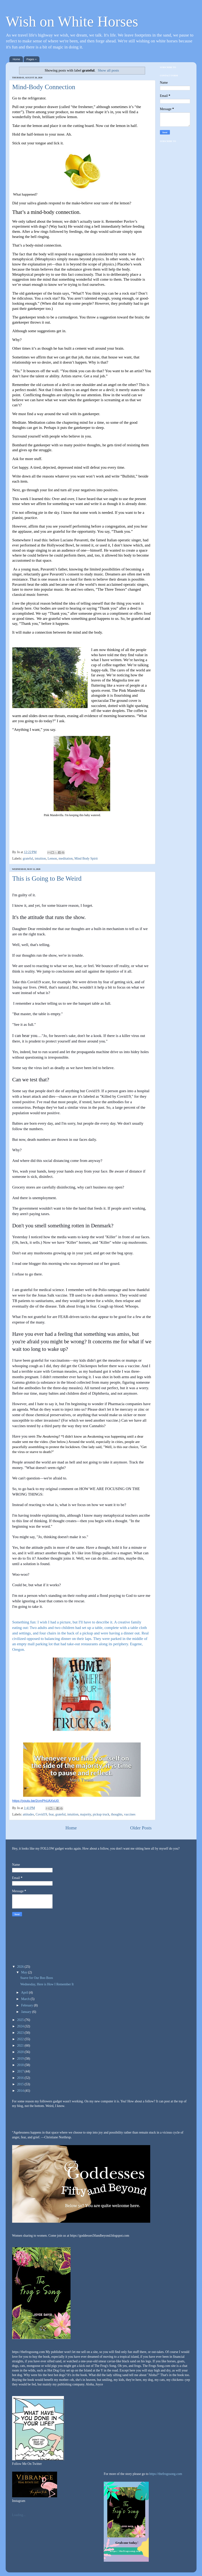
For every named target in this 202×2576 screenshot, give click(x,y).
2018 (21, 2065)
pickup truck (101, 1814)
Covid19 (41, 1814)
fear (51, 1814)
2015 (21, 2084)
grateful (28, 858)
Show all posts (108, 70)
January (26, 2012)
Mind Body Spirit (86, 858)
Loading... (19, 2515)
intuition (40, 858)
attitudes (28, 1814)
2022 (21, 2039)
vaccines (130, 1814)
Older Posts (141, 1827)
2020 (21, 2052)
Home (16, 59)
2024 (21, 2026)
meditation (66, 858)
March (25, 1999)
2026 (21, 1966)
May (24, 1972)
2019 (21, 2058)
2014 (21, 2090)
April (25, 1992)
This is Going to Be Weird (47, 878)
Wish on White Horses (72, 21)
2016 (21, 2078)
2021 (21, 2045)
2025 (21, 2020)
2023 (21, 2032)
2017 (21, 2071)
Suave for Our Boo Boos (36, 1978)
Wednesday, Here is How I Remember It (47, 1984)
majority (85, 1814)
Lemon (52, 858)
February (27, 2005)
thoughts (116, 1814)
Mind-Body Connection (43, 87)
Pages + (31, 59)
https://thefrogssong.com (165, 2474)
